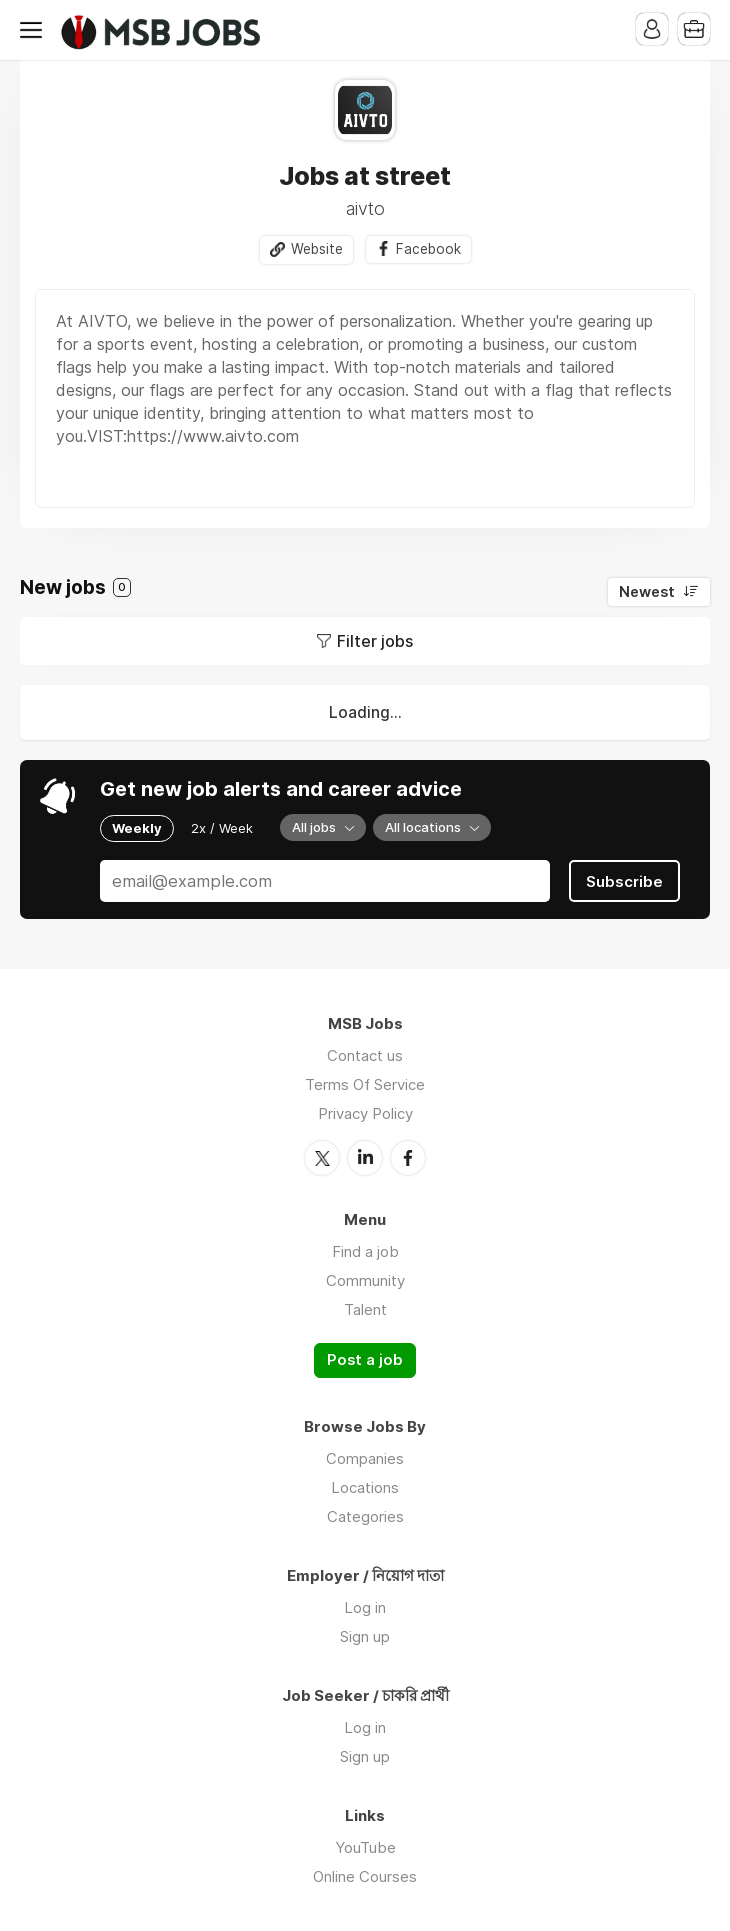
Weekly (137, 828)
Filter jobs (375, 641)
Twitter (322, 1158)
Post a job (365, 1360)
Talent (365, 1309)
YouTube (365, 1847)
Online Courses (365, 1876)
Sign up (365, 1636)
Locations (365, 1487)
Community (365, 1280)
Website (317, 249)
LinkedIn (365, 1158)
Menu (35, 30)
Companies (365, 1458)
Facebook (428, 249)
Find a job (365, 1251)
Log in (365, 1607)
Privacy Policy (365, 1113)
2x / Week (222, 828)
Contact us (365, 1055)
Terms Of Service (365, 1084)
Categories (365, 1516)
